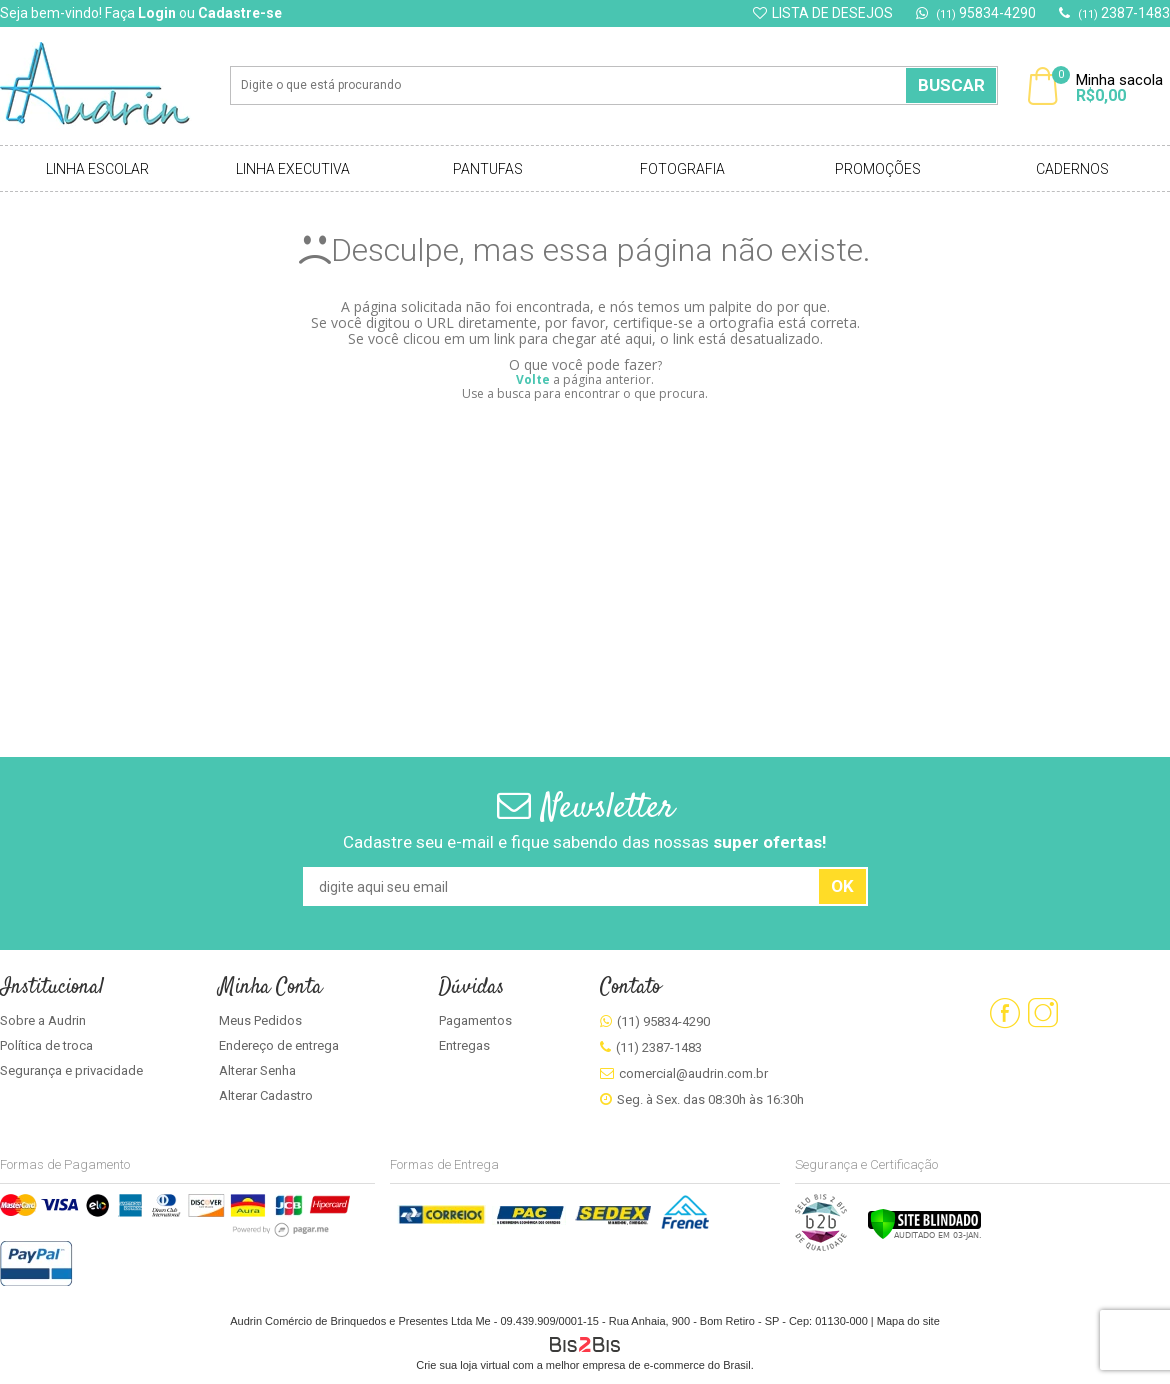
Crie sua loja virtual (463, 1365)
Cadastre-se (240, 13)
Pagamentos (475, 1020)
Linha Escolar (97, 169)
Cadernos (1072, 169)
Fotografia (682, 169)
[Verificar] (924, 1236)
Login (157, 13)
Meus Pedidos (260, 1020)
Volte (533, 379)
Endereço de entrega (279, 1045)
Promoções (878, 169)
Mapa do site (908, 1321)
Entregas (464, 1045)
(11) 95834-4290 (663, 1021)
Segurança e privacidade (71, 1070)
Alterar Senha (257, 1070)
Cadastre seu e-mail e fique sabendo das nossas (585, 842)
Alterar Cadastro (266, 1095)
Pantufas (488, 169)
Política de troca (46, 1045)
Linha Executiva (293, 169)
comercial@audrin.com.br (693, 1073)
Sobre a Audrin (43, 1020)
